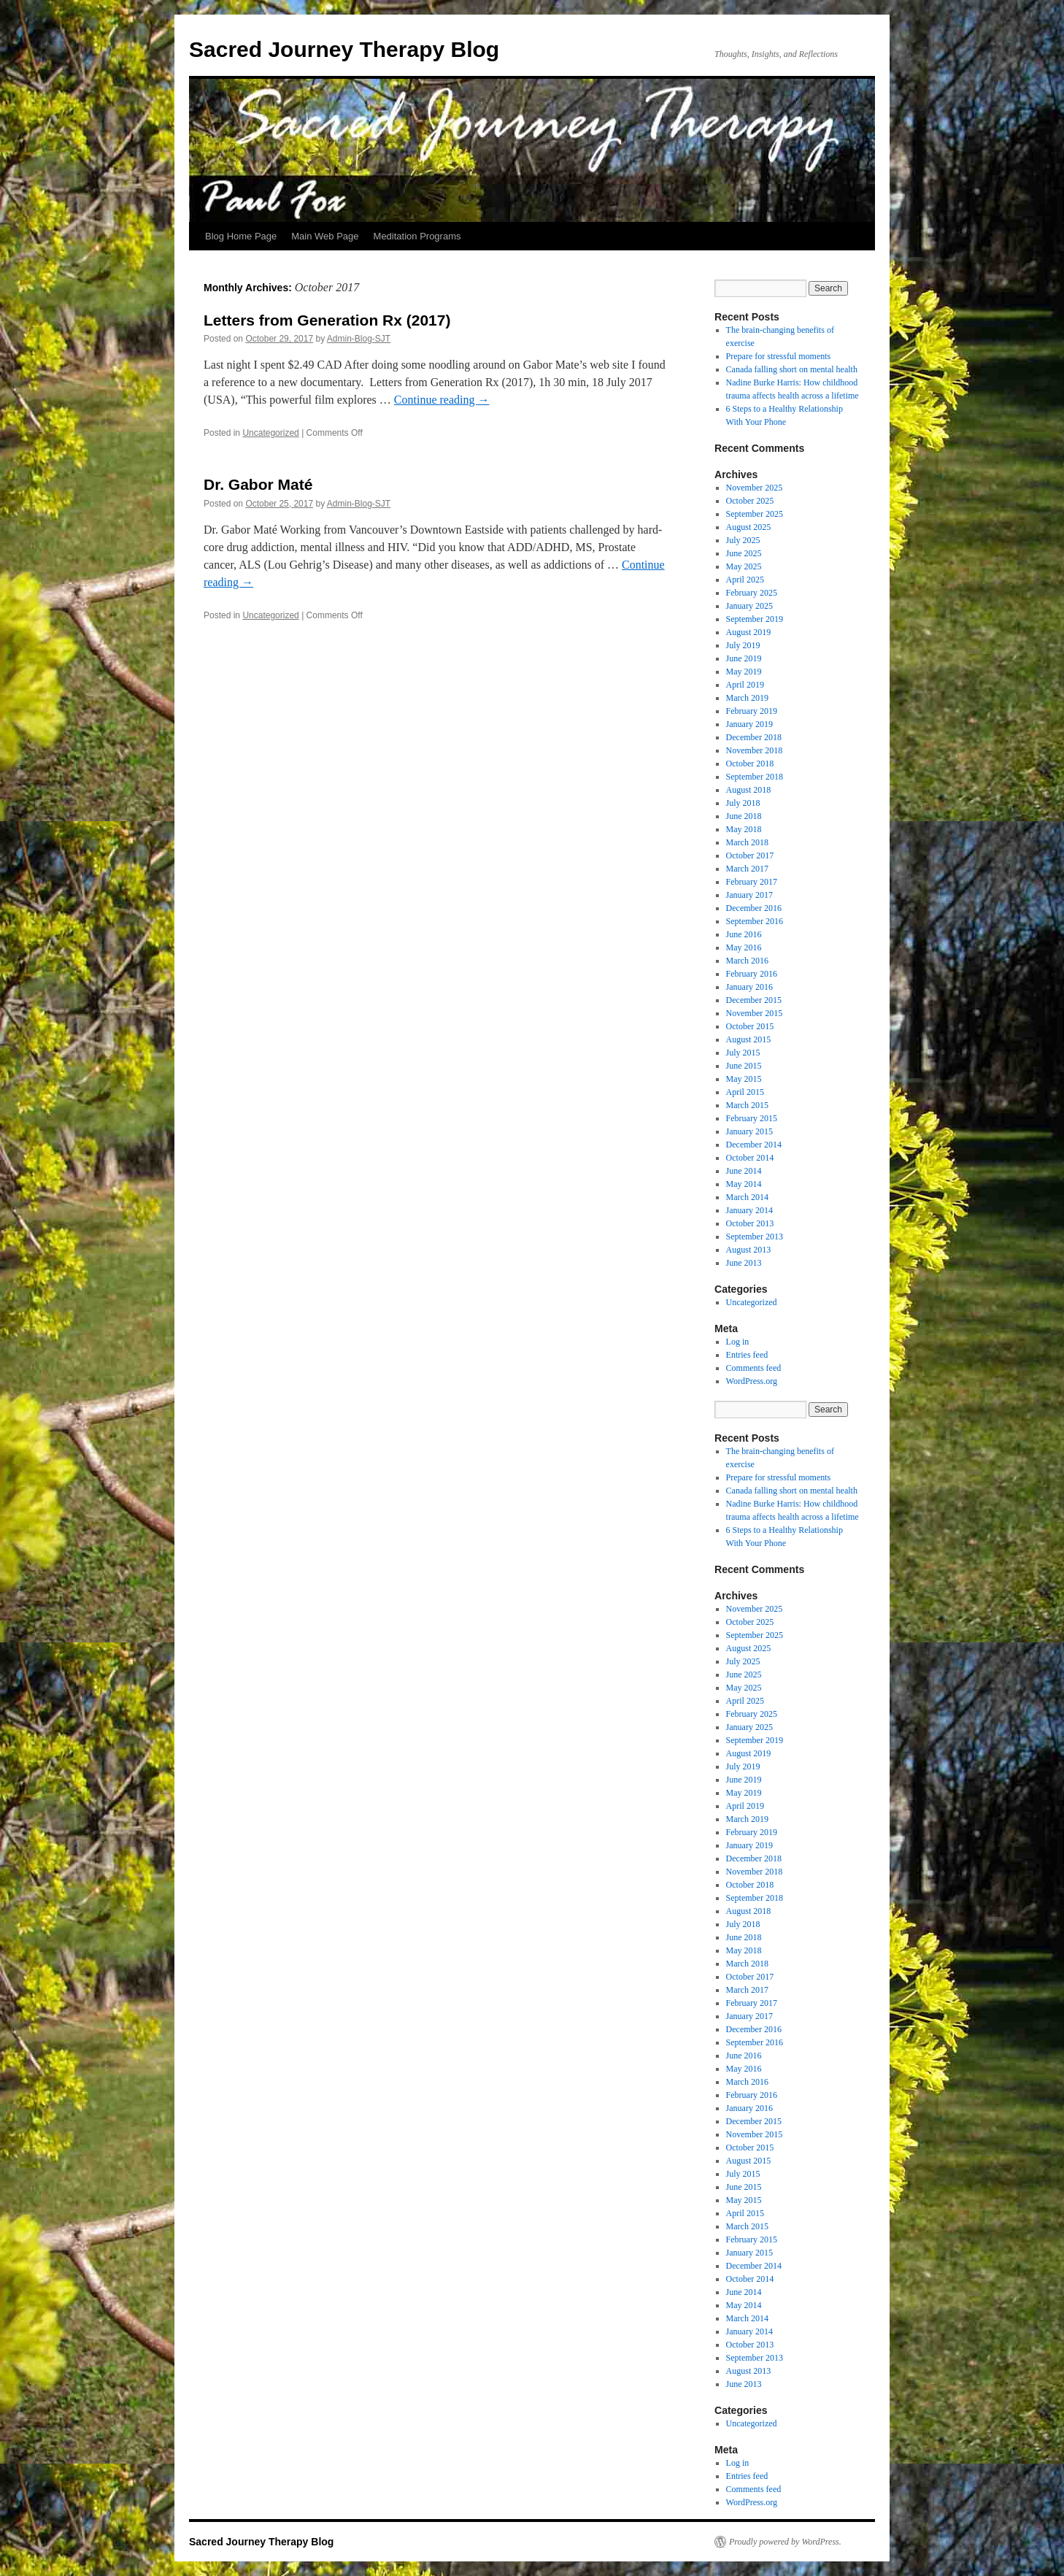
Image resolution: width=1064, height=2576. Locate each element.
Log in (737, 1342)
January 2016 (749, 987)
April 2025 (745, 579)
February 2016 (751, 974)
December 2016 (754, 908)
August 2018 (748, 790)
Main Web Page (324, 236)
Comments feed (754, 1368)
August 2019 (748, 632)
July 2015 (743, 1052)
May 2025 (744, 566)
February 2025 (751, 593)
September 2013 (754, 1236)
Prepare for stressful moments (778, 356)
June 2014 (744, 1171)
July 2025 (743, 540)
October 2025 (750, 501)
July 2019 (743, 645)
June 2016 (744, 934)
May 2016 (744, 947)
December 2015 (754, 1000)
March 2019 (747, 698)
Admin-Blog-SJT (358, 339)
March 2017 (747, 869)
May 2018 (744, 829)
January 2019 (749, 724)
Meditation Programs (417, 236)
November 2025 (754, 487)
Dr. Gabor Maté (258, 484)
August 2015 (748, 1039)
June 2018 (744, 816)
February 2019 (751, 711)
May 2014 (744, 1184)
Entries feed (747, 1355)
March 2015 (747, 1105)
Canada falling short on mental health (791, 369)
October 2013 (750, 1223)
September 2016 (754, 921)
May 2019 (744, 671)
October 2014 (750, 1158)
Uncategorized (270, 433)
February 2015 (751, 1118)
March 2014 (747, 1197)
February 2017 (751, 882)
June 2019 (744, 658)
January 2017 (749, 895)
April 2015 (745, 1092)
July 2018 (743, 803)
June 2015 (744, 1066)
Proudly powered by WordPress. (785, 2542)
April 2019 (745, 685)
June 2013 (744, 1263)
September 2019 (754, 619)
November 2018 (754, 750)
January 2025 (749, 606)
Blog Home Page (241, 236)
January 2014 (749, 1210)
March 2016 (747, 961)
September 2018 (754, 777)
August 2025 (748, 527)
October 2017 (750, 855)
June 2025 (744, 553)
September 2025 (754, 514)
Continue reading (442, 399)
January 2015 (749, 1131)
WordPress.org (751, 1381)
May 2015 (744, 1079)
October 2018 (750, 763)
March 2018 (747, 842)
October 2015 (750, 1026)
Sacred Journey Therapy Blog (344, 49)
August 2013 (748, 1250)
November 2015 (754, 1013)
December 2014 (754, 1144)
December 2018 (754, 737)
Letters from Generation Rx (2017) (327, 320)
